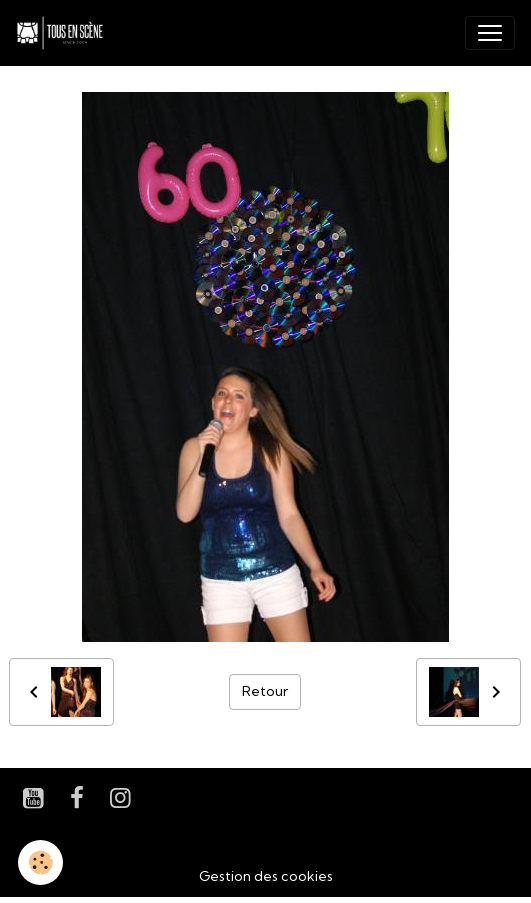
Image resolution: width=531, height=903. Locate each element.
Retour (265, 691)
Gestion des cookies (266, 876)
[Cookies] (40, 862)
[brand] (64, 33)
